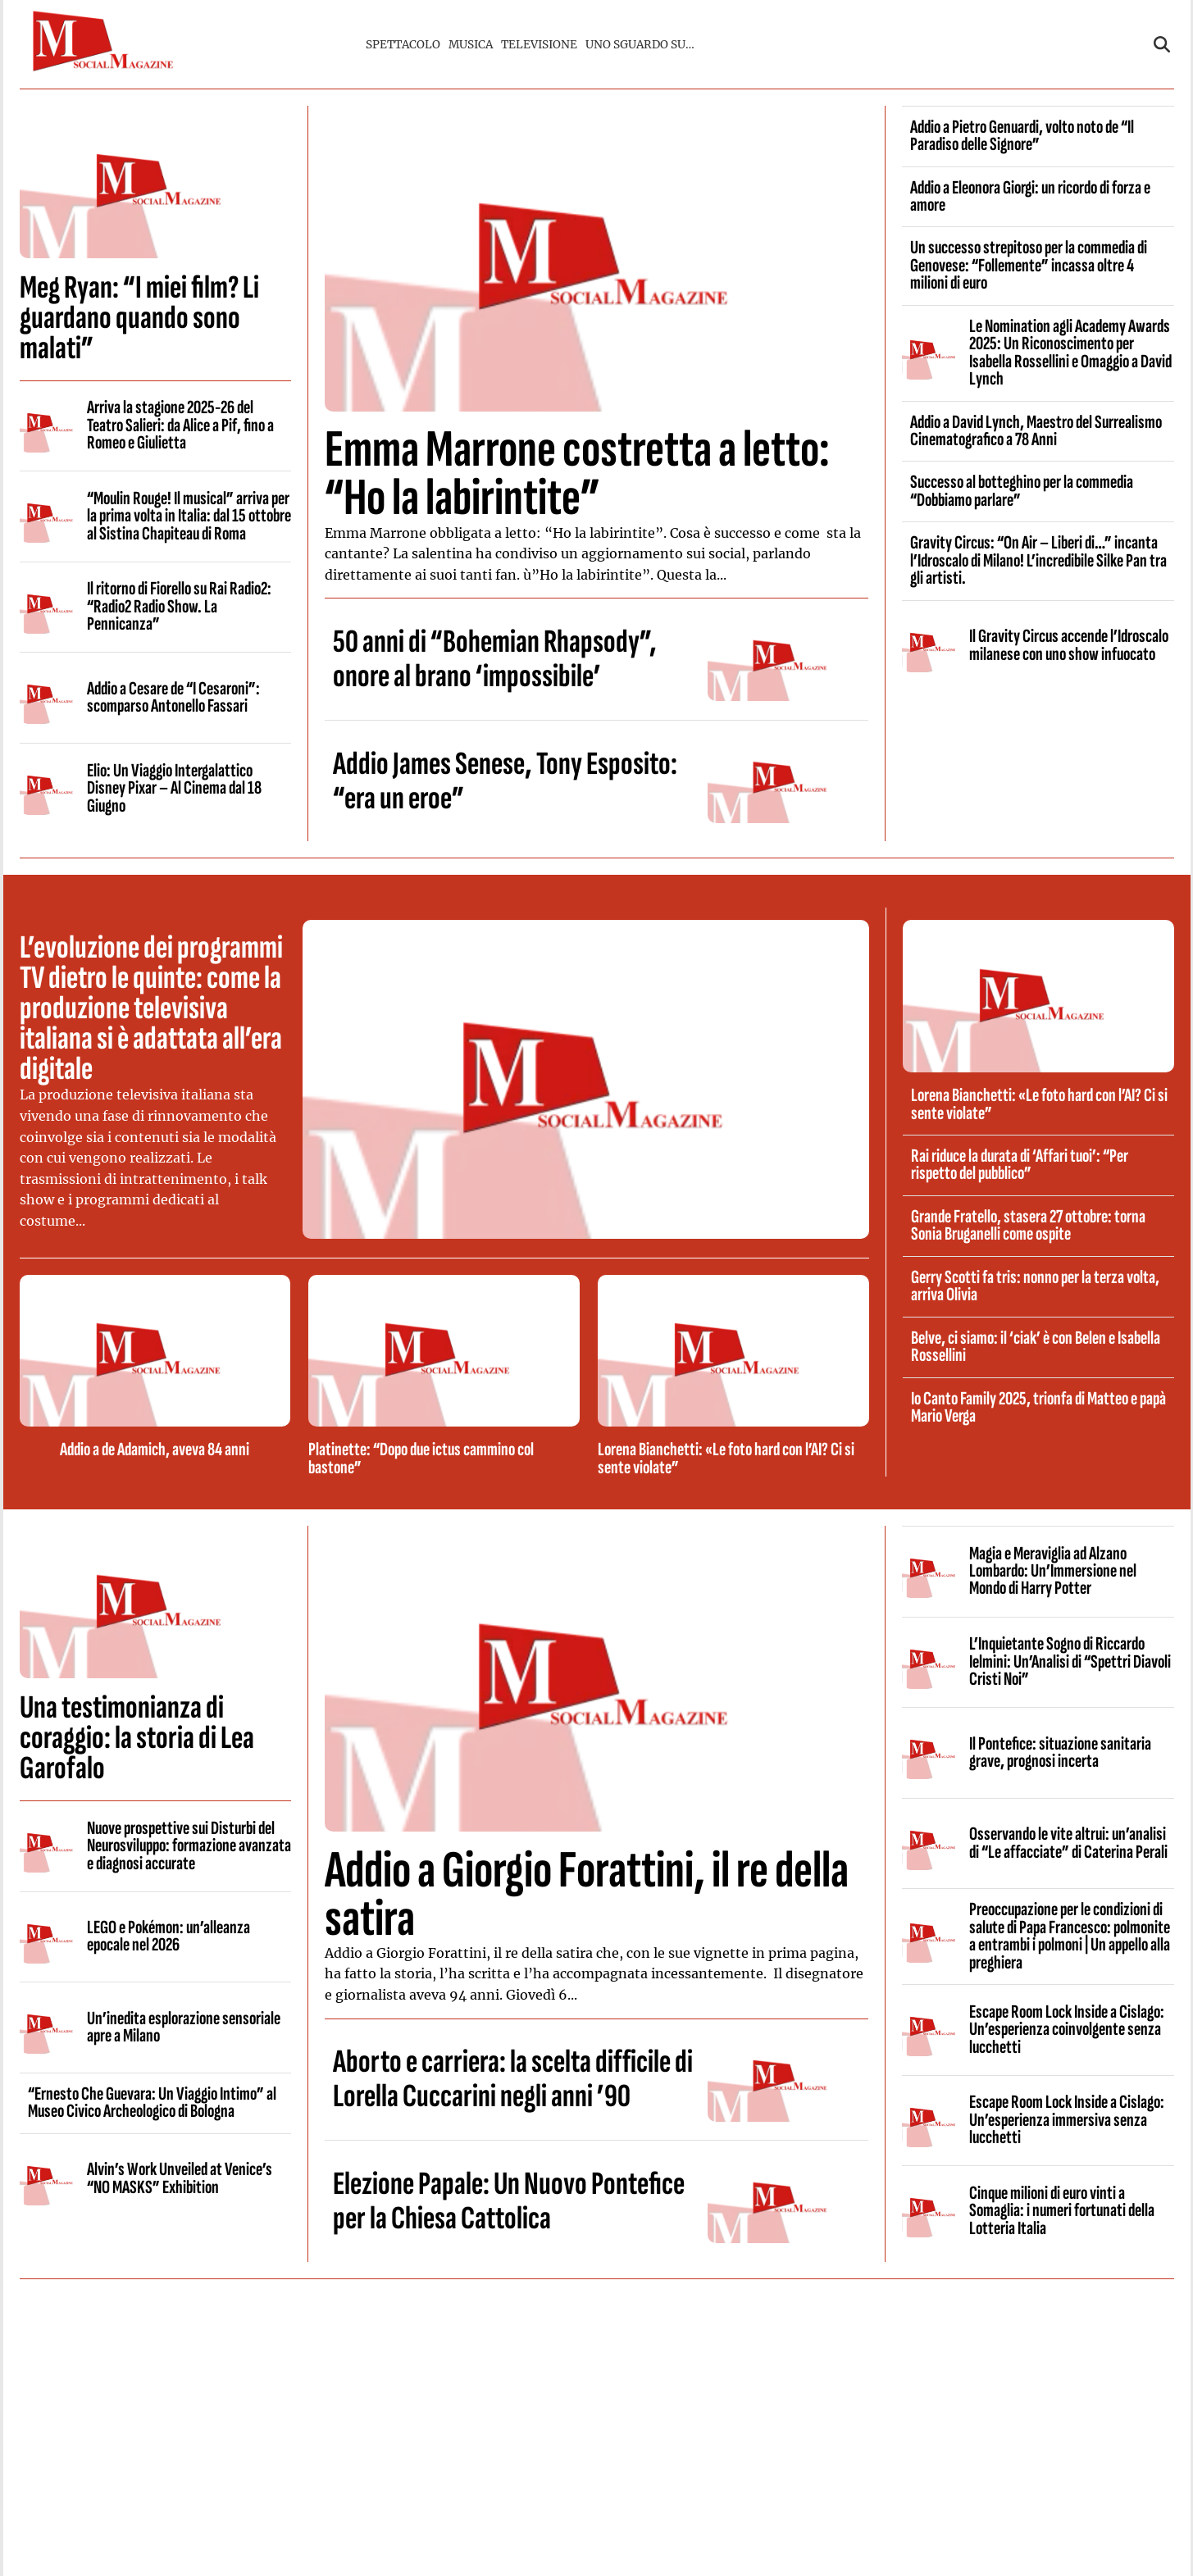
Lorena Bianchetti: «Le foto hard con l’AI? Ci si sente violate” (726, 1458)
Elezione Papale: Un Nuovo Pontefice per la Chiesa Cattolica (509, 2201)
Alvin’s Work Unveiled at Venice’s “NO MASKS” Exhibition (179, 2178)
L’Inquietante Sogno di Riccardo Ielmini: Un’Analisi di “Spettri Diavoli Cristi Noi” (1070, 1661)
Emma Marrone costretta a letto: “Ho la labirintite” (577, 474)
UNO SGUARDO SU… (639, 45)
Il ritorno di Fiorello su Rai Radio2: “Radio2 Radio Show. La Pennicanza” (179, 606)
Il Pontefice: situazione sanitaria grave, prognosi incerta (1060, 1752)
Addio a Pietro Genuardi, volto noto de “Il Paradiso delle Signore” (1022, 136)
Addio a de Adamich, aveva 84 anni (154, 1449)
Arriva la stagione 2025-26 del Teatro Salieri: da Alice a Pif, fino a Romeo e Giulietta (180, 425)
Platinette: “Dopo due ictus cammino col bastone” (421, 1458)
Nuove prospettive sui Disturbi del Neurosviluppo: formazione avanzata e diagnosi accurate (189, 1846)
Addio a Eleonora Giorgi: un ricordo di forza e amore (1030, 196)
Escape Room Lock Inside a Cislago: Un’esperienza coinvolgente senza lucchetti (1066, 2029)
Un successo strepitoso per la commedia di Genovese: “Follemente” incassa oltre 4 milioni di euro (1028, 265)
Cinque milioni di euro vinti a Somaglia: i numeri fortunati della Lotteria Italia (1061, 2211)
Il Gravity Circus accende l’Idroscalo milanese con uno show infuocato (1068, 645)
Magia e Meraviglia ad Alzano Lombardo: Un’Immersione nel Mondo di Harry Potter (1052, 1571)
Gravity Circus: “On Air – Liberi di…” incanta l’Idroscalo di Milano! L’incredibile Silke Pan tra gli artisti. (1038, 560)
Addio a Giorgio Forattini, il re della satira (587, 1894)
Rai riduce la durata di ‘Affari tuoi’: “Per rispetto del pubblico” (1019, 1165)
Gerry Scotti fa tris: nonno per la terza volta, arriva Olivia (1035, 1286)
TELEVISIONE (539, 45)
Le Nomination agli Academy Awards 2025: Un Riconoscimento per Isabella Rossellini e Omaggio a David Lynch (1070, 352)
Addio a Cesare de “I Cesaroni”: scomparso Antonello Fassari (173, 697)
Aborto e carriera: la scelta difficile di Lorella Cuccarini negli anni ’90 (513, 2079)
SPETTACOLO (403, 45)
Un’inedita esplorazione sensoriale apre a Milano (183, 2027)
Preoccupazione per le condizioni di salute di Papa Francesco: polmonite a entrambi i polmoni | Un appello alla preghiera (1069, 1935)
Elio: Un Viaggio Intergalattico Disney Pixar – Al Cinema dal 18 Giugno (174, 788)
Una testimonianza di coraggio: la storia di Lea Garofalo (137, 1738)
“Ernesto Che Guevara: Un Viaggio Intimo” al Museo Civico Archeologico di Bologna (152, 2102)
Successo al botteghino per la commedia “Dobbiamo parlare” (1021, 491)
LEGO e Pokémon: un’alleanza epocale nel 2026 (168, 1936)
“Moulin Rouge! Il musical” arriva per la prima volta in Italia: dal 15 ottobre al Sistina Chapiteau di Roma (189, 516)
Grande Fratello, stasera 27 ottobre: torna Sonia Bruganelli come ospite (1028, 1225)
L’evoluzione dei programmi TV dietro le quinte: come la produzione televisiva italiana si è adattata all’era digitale (151, 1008)
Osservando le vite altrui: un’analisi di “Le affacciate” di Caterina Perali (1068, 1843)
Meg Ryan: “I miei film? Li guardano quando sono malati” (139, 318)
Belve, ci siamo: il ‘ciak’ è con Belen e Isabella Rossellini (1035, 1347)
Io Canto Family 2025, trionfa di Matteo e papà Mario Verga (1038, 1407)
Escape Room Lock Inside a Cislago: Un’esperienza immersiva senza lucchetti (1066, 2120)
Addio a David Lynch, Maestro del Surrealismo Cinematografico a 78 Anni (1036, 431)
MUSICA (471, 45)
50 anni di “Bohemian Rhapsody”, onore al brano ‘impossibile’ (495, 659)
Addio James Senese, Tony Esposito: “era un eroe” (505, 781)
